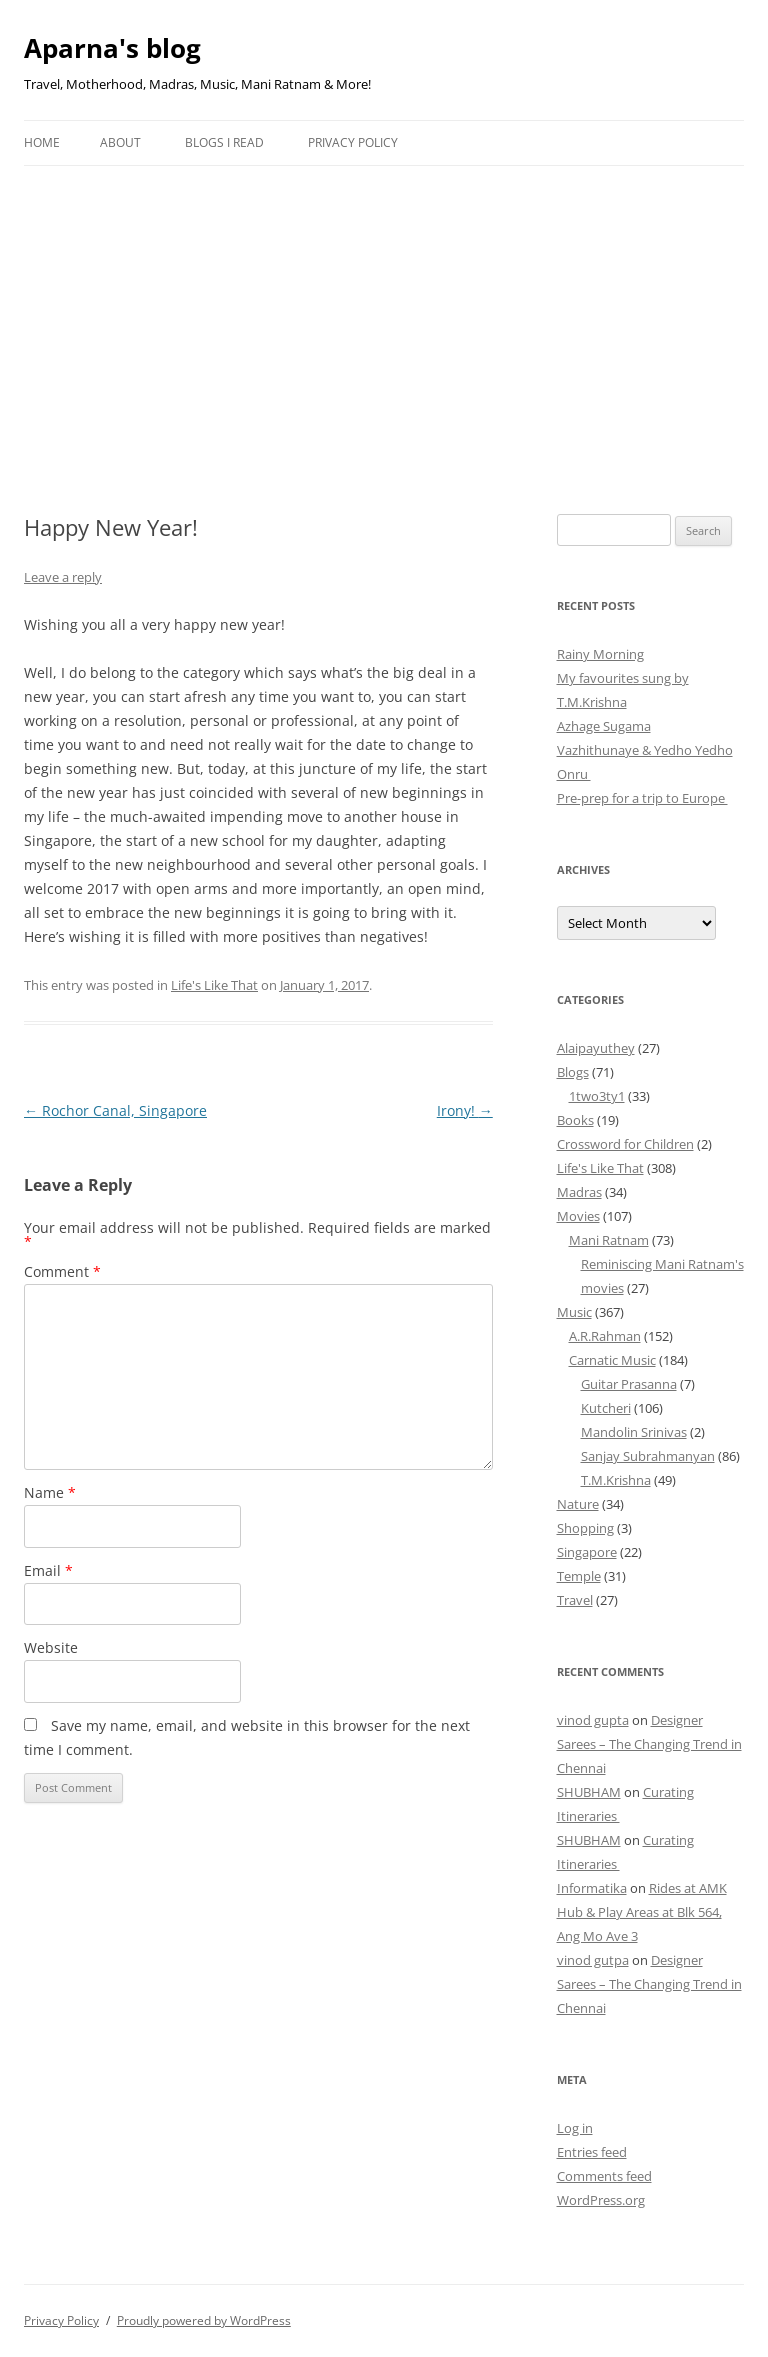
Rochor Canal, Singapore (115, 1110)
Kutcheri (606, 1408)
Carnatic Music (612, 1360)
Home (42, 142)
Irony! (465, 1110)
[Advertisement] (384, 316)
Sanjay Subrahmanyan (648, 1456)
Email (48, 1570)
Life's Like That (214, 985)
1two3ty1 (597, 1096)
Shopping (585, 1528)
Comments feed (604, 2176)
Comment (62, 1271)
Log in (575, 2128)
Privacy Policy (353, 142)
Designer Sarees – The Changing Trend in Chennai (649, 1744)
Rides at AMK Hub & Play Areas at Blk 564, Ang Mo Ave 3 (642, 1912)
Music (574, 1312)
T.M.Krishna (616, 1480)
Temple (579, 1576)
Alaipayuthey (596, 1048)
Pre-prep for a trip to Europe (642, 798)
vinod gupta (593, 1720)
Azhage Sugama (604, 726)
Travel (575, 1600)
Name (50, 1492)
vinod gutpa (593, 1960)
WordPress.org (601, 2200)
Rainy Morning (600, 654)
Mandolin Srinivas (634, 1432)
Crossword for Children (625, 1144)
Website (51, 1647)
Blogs (573, 1072)
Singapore (587, 1552)
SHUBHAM (589, 1792)
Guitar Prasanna (629, 1384)
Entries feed (592, 2152)
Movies (578, 1216)
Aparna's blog (112, 48)
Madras (579, 1192)
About (120, 142)
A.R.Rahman (605, 1336)
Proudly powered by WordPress (204, 2320)
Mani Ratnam (609, 1240)
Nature (578, 1504)
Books (575, 1120)
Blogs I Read (224, 142)
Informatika (592, 1888)
